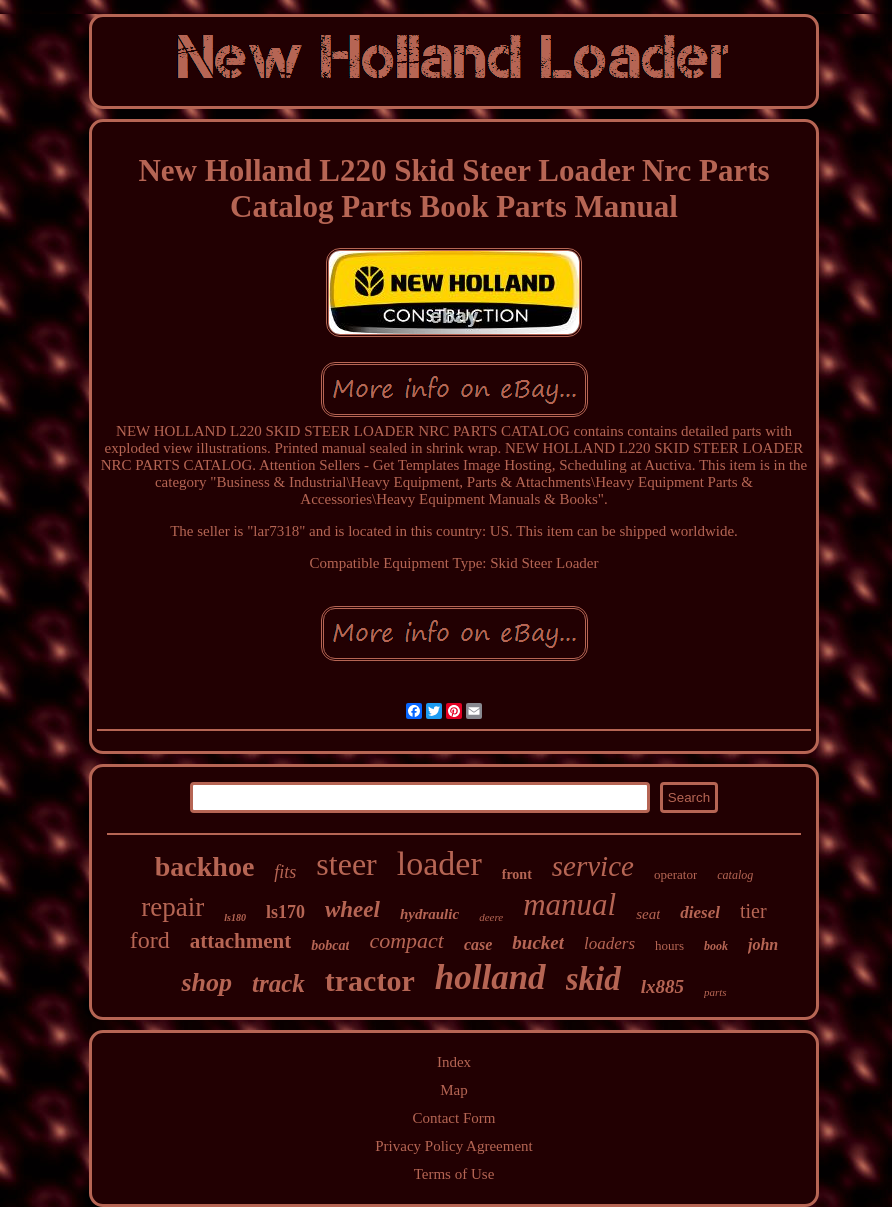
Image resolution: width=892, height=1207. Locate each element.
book (716, 946)
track (278, 983)
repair (172, 907)
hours (669, 945)
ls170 (285, 912)
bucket (538, 942)
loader (439, 863)
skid (593, 979)
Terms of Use (454, 1174)
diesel (700, 912)
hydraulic (429, 914)
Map (454, 1090)
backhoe (205, 866)
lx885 (662, 986)
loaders (609, 943)
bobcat (330, 945)
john (763, 944)
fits (285, 872)
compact (406, 940)
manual (569, 904)
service (593, 866)
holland (490, 977)
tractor (370, 980)
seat (648, 914)
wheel (352, 909)
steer (346, 864)
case (478, 944)
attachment (240, 941)
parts (715, 992)
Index (454, 1062)
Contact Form (454, 1118)
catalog (735, 875)
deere (491, 917)
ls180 (235, 917)
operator (675, 874)
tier (753, 911)
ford (150, 940)
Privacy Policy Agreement (453, 1146)
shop (206, 982)
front (517, 874)
